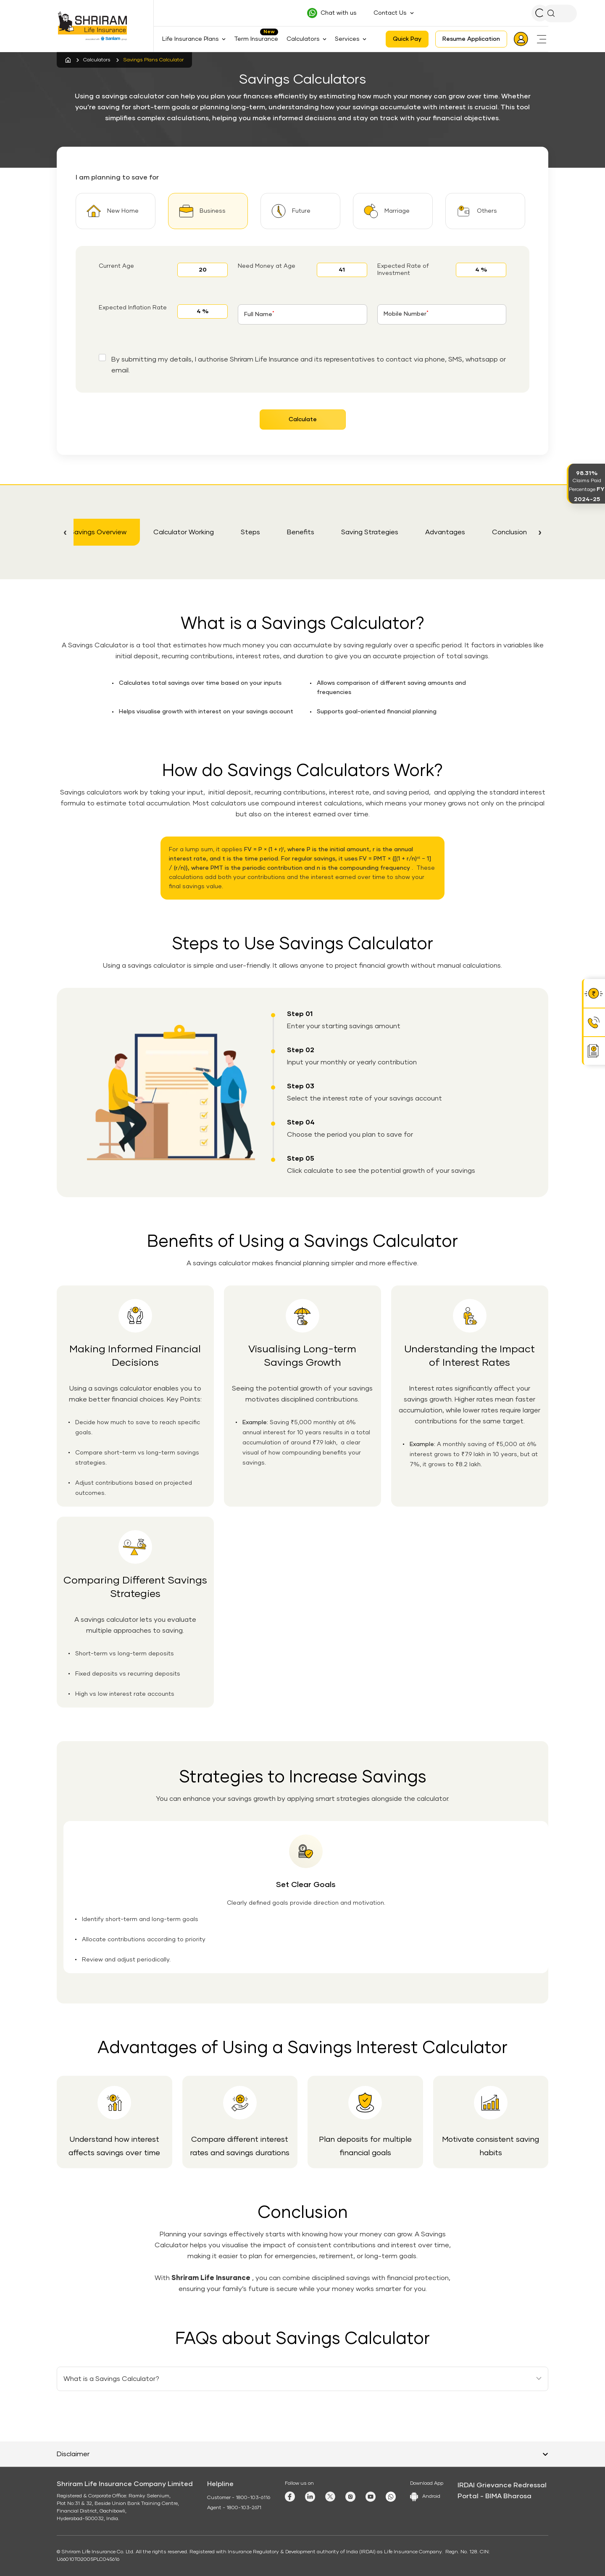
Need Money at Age (266, 266)
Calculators (96, 60)
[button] (65, 532)
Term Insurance (256, 39)
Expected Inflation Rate (133, 308)
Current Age (116, 266)
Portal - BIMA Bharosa (494, 2496)
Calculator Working (183, 532)
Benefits (300, 532)
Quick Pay (407, 39)
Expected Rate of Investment (403, 269)
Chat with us (339, 13)
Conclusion (509, 532)
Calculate (303, 419)
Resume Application (471, 39)
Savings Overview (98, 532)
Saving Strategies (369, 532)
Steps (250, 532)
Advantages (445, 532)
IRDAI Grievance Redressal (502, 2485)
